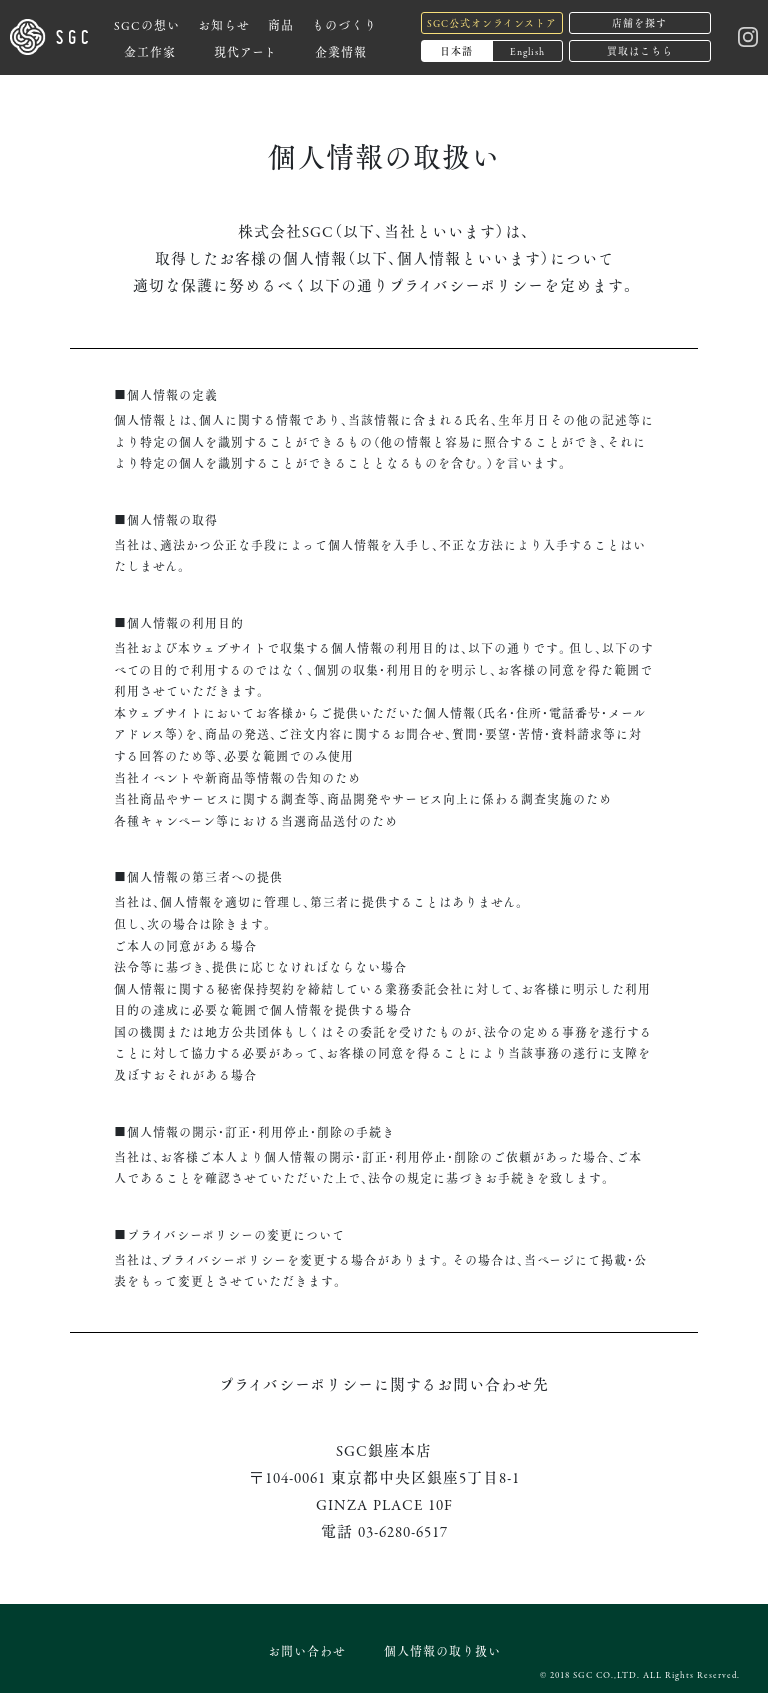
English (527, 50)
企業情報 (341, 51)
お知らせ (224, 24)
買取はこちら (640, 50)
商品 (281, 24)
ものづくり (344, 24)
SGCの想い (147, 24)
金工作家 (150, 51)
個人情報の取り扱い (442, 1650)
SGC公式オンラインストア (492, 22)
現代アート (245, 51)
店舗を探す (639, 22)
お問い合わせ (307, 1650)
